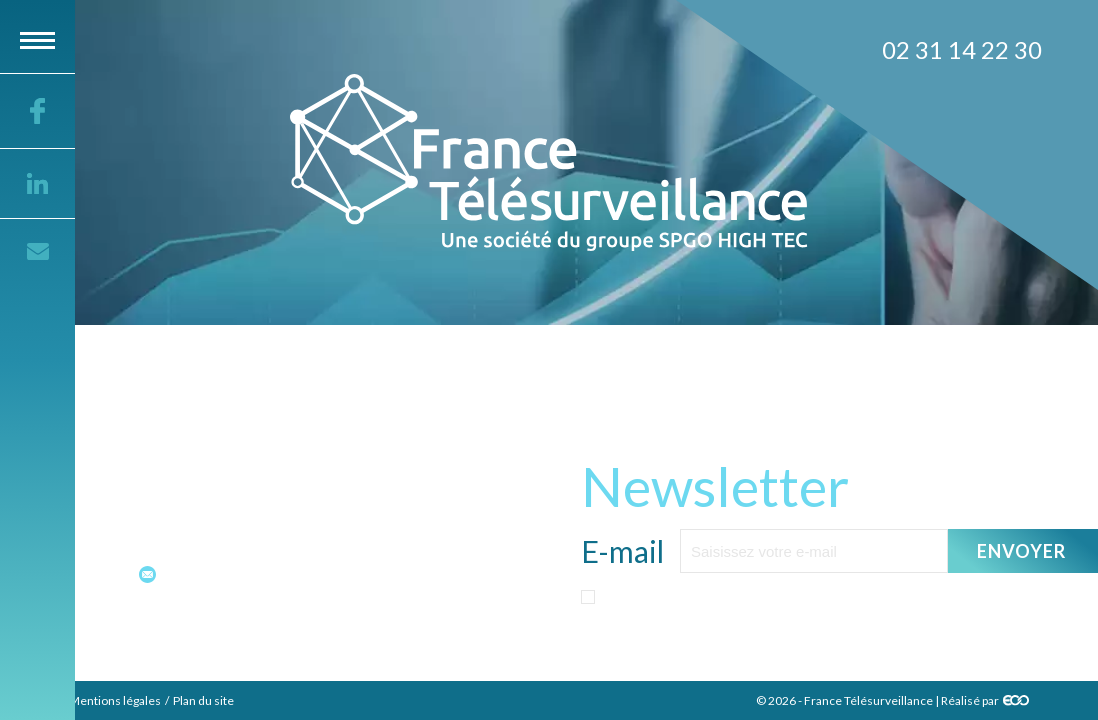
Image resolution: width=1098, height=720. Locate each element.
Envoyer (1022, 551)
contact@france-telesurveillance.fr (281, 574)
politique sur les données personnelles (843, 636)
